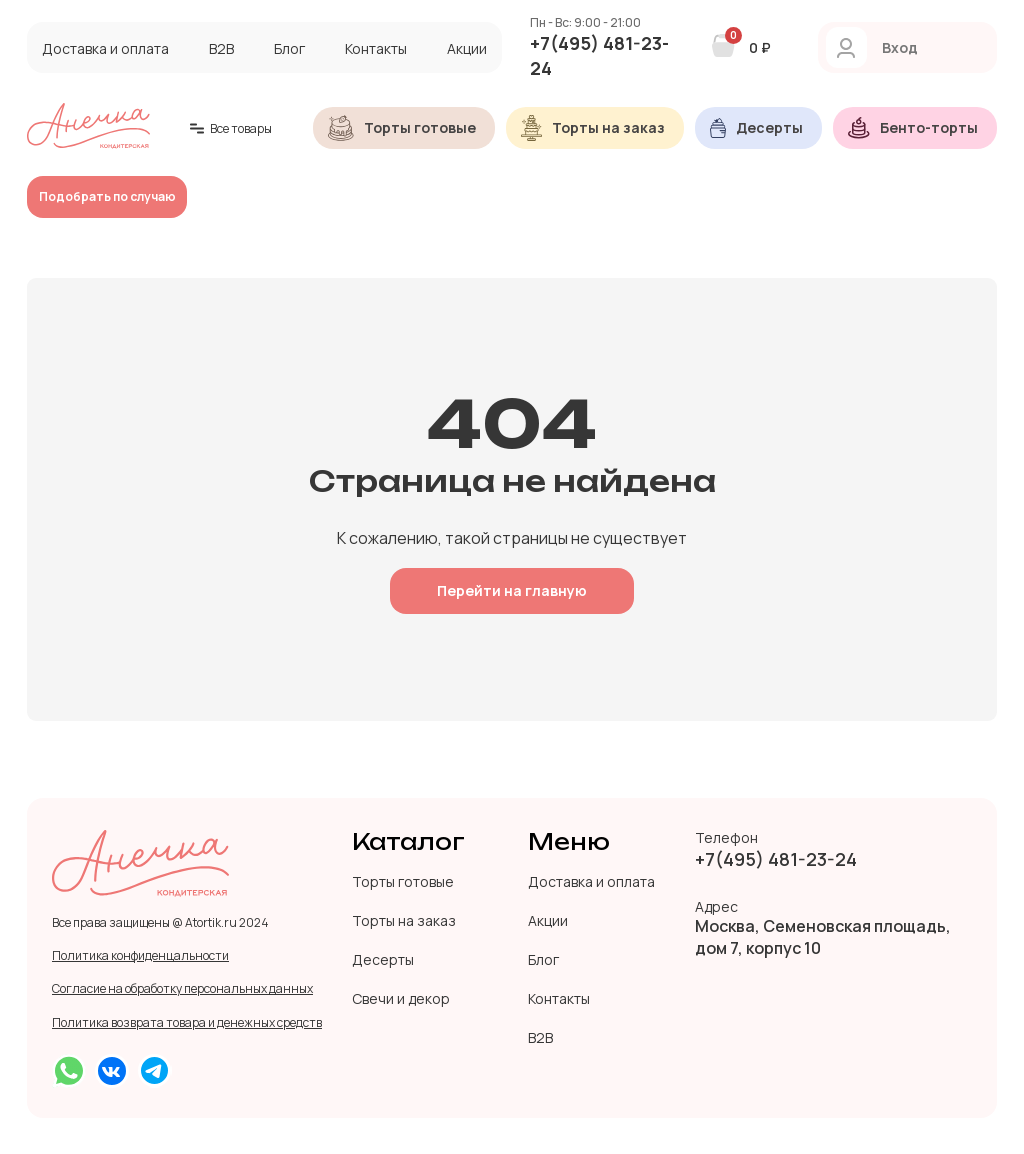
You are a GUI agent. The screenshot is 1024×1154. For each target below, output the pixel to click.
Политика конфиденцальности (140, 956)
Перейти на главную (512, 590)
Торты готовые (403, 881)
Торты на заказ (404, 920)
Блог (289, 48)
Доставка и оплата (105, 48)
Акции (467, 48)
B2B (221, 48)
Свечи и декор (401, 998)
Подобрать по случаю (107, 196)
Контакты (376, 48)
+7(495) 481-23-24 (599, 55)
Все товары (231, 128)
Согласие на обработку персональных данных (182, 989)
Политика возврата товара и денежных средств (187, 1023)
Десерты (383, 959)
